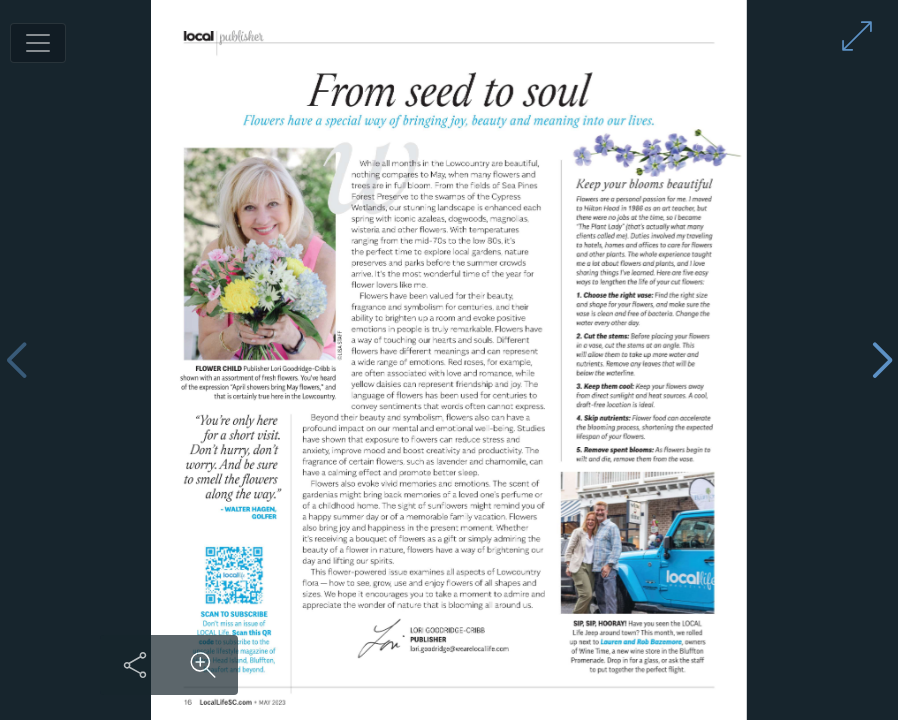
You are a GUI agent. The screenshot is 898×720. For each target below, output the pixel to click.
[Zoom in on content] (203, 665)
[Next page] (882, 360)
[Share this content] (135, 665)
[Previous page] (16, 360)
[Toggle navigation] (38, 43)
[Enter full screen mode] (857, 36)
